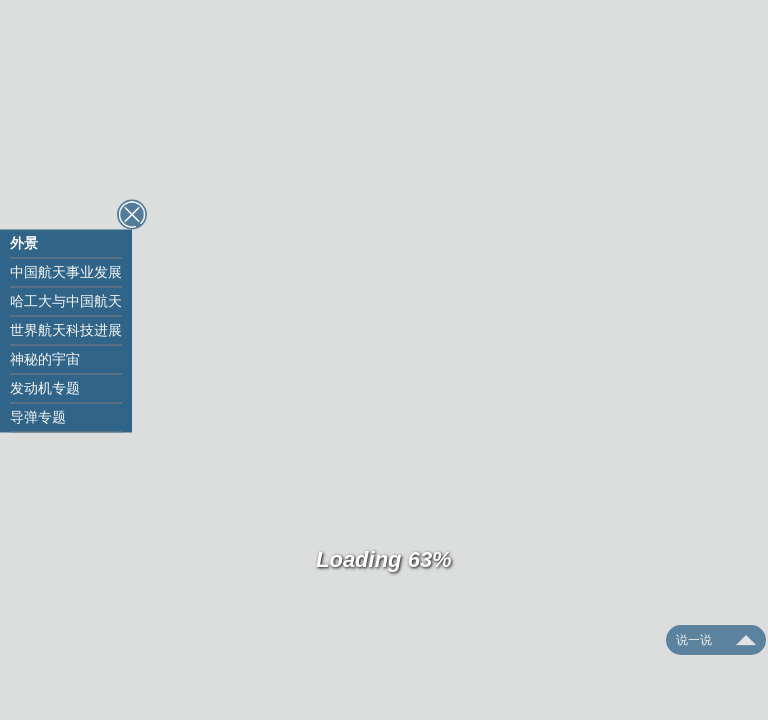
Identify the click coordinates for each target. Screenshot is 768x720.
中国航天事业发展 (66, 272)
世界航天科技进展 (66, 330)
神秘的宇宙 (45, 359)
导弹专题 (38, 417)
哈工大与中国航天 (66, 301)
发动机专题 (45, 388)
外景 (24, 243)
